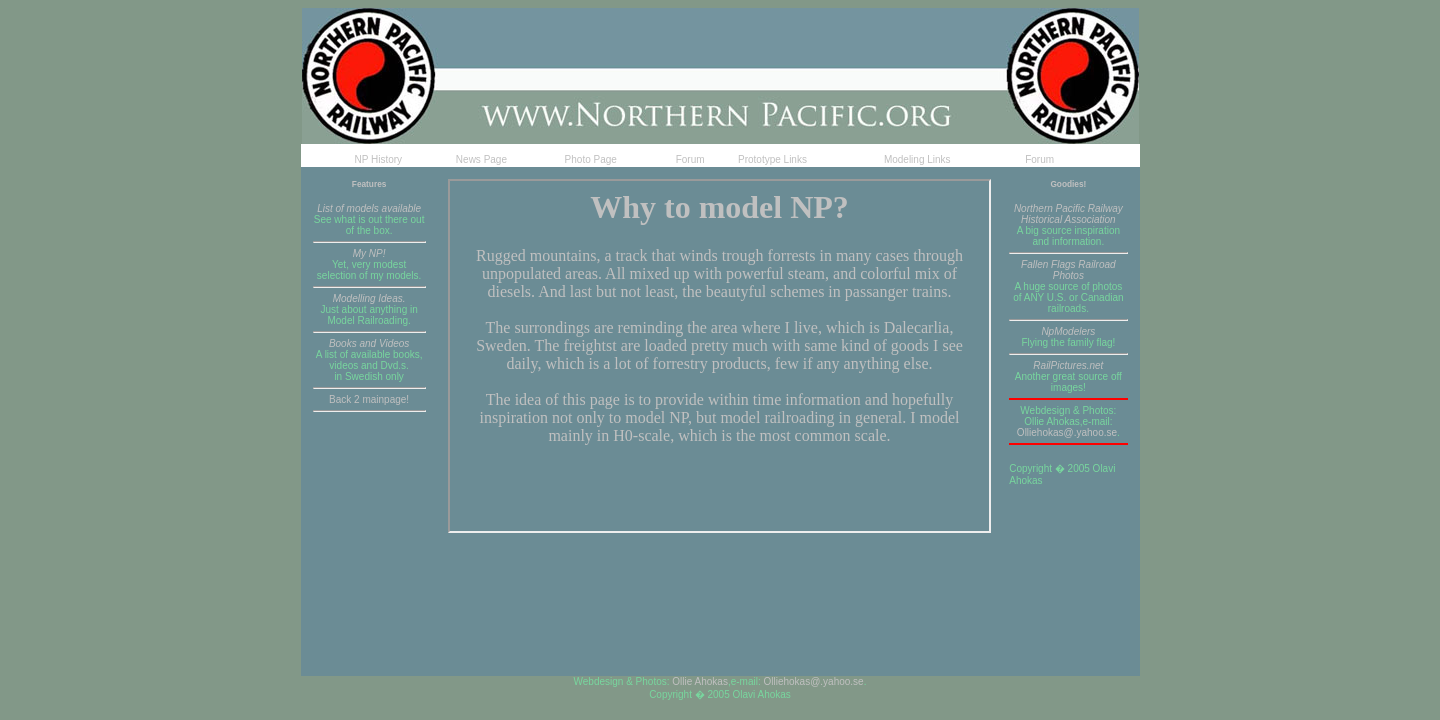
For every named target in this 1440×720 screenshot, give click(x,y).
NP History (379, 159)
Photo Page (591, 159)
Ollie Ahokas (700, 681)
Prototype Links (772, 159)
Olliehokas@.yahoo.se (1067, 432)
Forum (690, 159)
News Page (481, 159)
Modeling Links (917, 159)
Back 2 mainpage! (369, 399)
